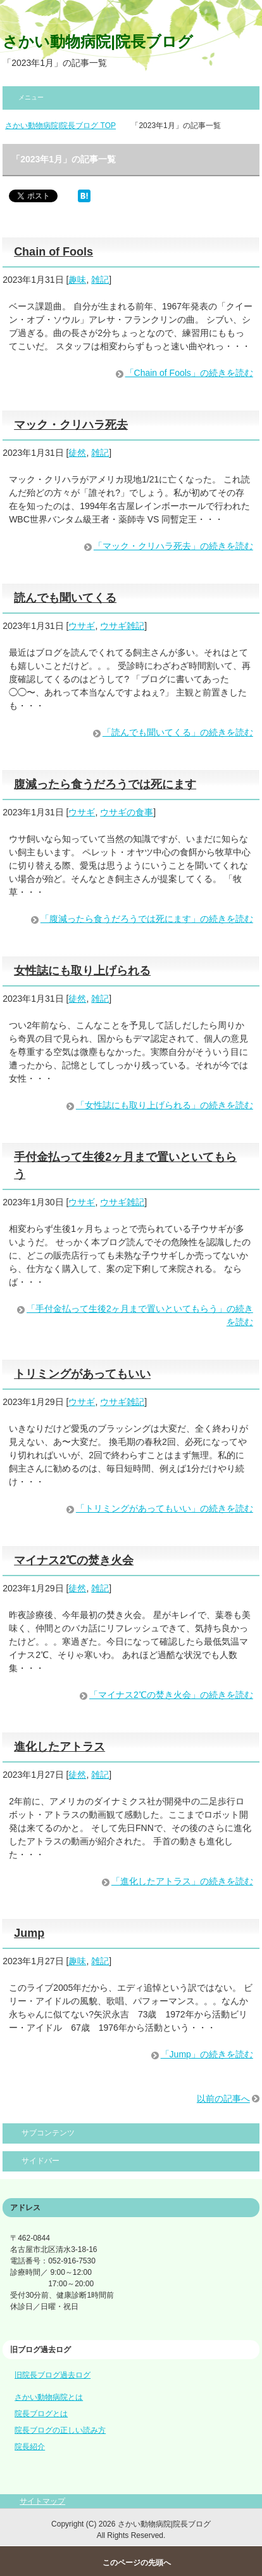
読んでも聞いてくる (65, 598)
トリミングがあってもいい (82, 1374)
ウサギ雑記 (122, 626)
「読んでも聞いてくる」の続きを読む (178, 732)
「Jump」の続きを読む (207, 2054)
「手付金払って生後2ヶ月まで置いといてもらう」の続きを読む (140, 1315)
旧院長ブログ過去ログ (52, 2375)
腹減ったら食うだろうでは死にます (105, 784)
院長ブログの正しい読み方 (60, 2430)
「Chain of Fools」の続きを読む (189, 373)
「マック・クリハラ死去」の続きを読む (173, 546)
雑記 (100, 280)
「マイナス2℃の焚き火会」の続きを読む (171, 1695)
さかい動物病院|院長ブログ (98, 41)
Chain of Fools (53, 251)
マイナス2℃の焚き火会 (74, 1560)
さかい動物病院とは (49, 2397)
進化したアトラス (59, 1746)
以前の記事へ (223, 2099)
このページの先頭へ (137, 2562)
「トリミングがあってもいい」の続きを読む (164, 1508)
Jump (29, 1933)
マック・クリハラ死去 (71, 424)
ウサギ (81, 626)
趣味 (77, 280)
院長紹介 (30, 2446)
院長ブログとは (41, 2413)
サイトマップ (42, 2501)
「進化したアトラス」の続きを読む (182, 1881)
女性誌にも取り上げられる (82, 970)
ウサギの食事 (126, 812)
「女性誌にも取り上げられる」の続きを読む (164, 1105)
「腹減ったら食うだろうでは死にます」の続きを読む (147, 919)
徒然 (77, 453)
